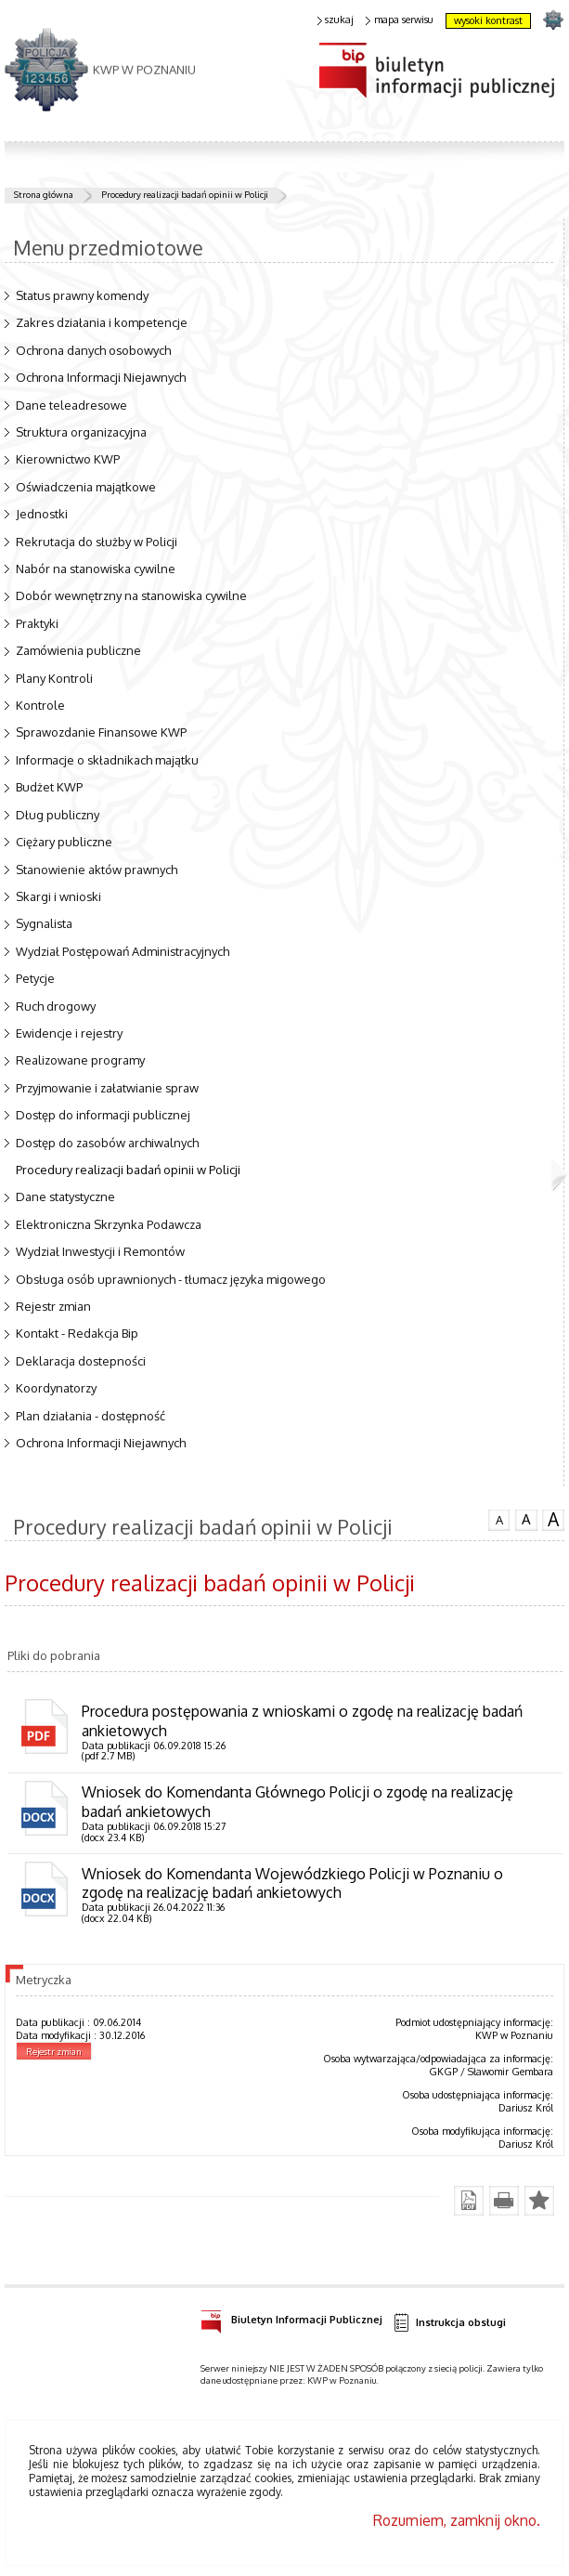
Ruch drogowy (56, 1006)
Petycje (35, 978)
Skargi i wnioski (58, 896)
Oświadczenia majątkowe (86, 486)
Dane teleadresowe (71, 405)
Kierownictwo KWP (68, 458)
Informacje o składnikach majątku (107, 759)
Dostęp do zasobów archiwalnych (107, 1142)
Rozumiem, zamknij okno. (456, 2520)
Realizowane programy (80, 1060)
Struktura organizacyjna (81, 432)
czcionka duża (553, 1520)
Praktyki (37, 623)
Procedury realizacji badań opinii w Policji (184, 194)
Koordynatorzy (56, 1387)
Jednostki (42, 513)
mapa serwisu (399, 20)
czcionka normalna (499, 1518)
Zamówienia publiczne (78, 650)
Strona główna (43, 194)
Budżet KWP (49, 786)
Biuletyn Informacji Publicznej (291, 2316)
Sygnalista (44, 923)
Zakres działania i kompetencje (102, 322)
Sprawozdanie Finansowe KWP (101, 732)
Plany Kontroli (54, 678)
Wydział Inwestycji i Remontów (100, 1251)
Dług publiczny (57, 814)
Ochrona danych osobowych (93, 350)
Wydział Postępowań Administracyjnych (122, 951)
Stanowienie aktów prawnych (96, 869)
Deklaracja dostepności (81, 1360)
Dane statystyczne (65, 1196)
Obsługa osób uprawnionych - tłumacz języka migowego (171, 1279)
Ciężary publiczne (64, 841)
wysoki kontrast (488, 20)
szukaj (336, 20)
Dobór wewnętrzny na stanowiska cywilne (131, 595)
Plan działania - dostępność (90, 1415)
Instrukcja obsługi (449, 2323)
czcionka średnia (526, 1518)
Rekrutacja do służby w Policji (96, 541)
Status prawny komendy (82, 295)
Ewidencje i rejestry (69, 1033)
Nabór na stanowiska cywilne (95, 568)
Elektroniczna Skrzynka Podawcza (108, 1224)
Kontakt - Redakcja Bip (77, 1333)
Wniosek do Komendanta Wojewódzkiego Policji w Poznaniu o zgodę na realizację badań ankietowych (292, 1883)
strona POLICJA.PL (552, 19)
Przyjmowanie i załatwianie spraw (107, 1087)
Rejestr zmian (53, 1306)
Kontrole (40, 705)
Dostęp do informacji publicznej (103, 1114)
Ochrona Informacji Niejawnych (101, 377)
